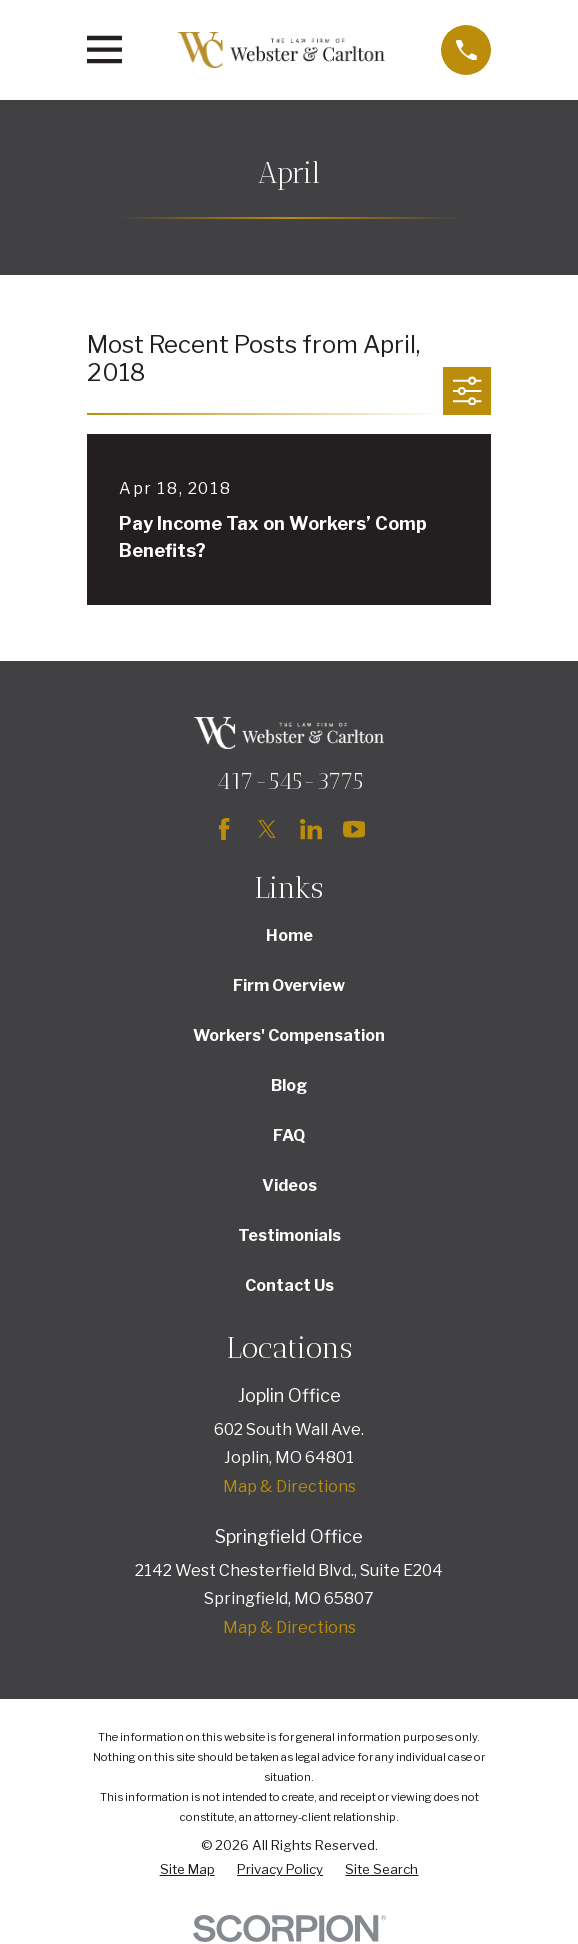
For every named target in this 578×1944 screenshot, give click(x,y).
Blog (289, 1085)
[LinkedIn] (311, 829)
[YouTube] (354, 829)
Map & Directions (289, 1486)
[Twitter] (267, 829)
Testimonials (289, 1235)
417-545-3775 (289, 780)
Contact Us (289, 1285)
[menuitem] (187, 1870)
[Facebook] (224, 829)
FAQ (289, 1135)
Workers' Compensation (289, 1035)
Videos (289, 1185)
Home (289, 935)
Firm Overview (289, 985)
